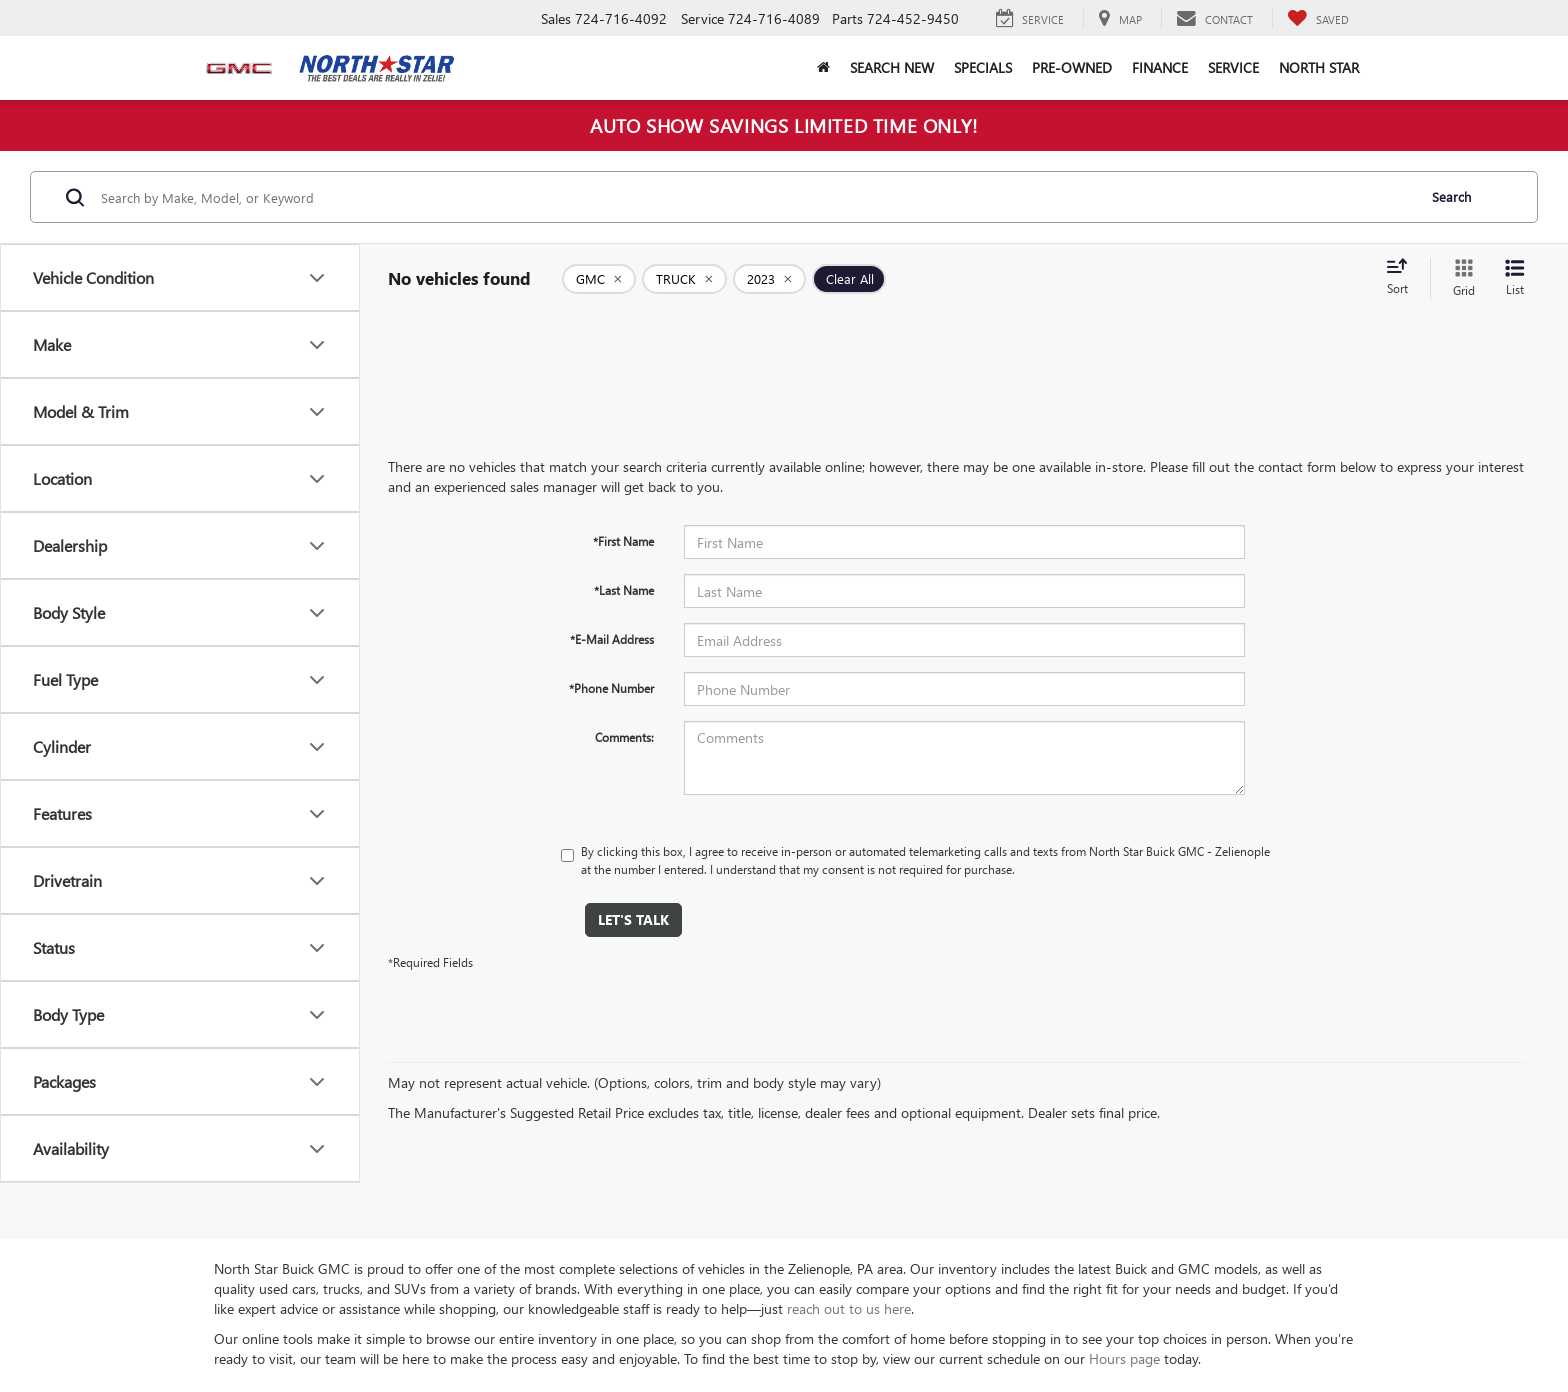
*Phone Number (611, 688)
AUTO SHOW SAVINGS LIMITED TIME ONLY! (784, 125)
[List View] (1515, 278)
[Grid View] (1460, 278)
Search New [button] (892, 67)
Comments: (624, 737)
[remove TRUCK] (684, 279)
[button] (823, 68)
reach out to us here (849, 1308)
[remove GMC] (599, 279)
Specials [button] (983, 67)
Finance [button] (1160, 67)
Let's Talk (633, 919)
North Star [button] (1319, 67)
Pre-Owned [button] (1072, 67)
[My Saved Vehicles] (1318, 19)
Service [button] (1233, 67)
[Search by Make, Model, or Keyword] (755, 197)
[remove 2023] (769, 279)
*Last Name (624, 590)
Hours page (1124, 1358)
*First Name (623, 541)
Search (1451, 196)
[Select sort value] (1403, 278)
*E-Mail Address (612, 639)
